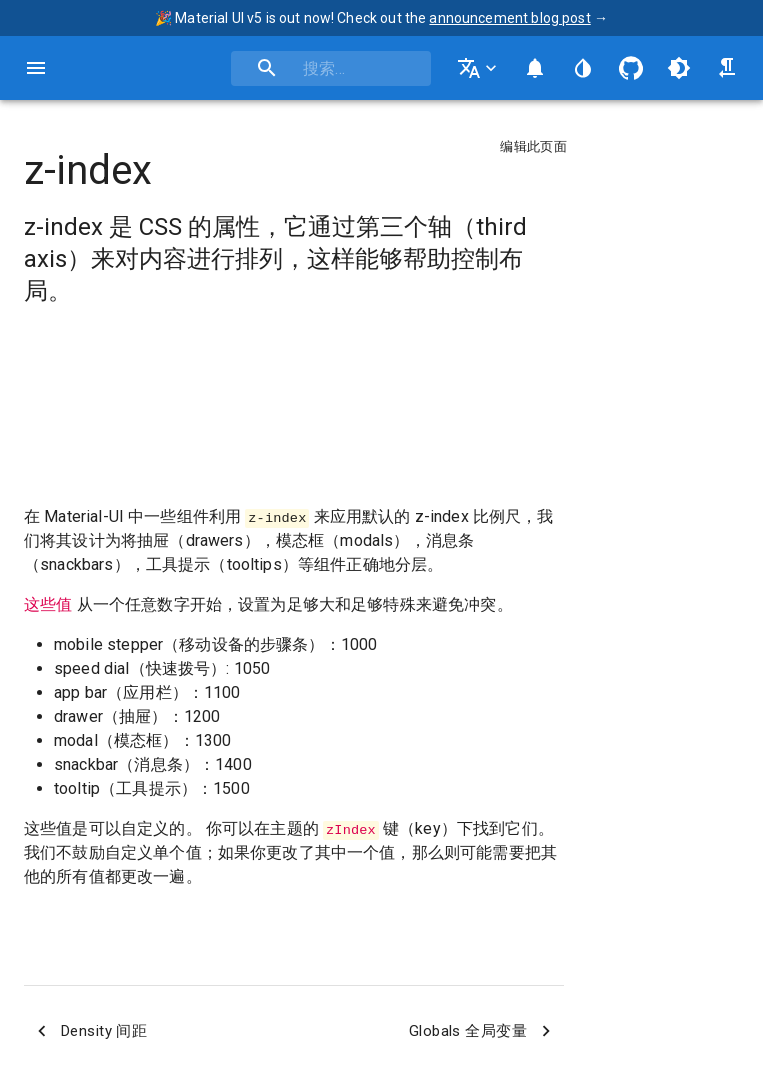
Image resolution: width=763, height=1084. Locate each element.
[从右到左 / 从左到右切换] (727, 68)
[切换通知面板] (535, 68)
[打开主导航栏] (36, 68)
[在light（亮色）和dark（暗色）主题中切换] (679, 68)
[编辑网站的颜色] (583, 68)
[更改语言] (479, 68)
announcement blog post (509, 18)
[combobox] (331, 68)
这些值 (48, 604)
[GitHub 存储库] (631, 68)
